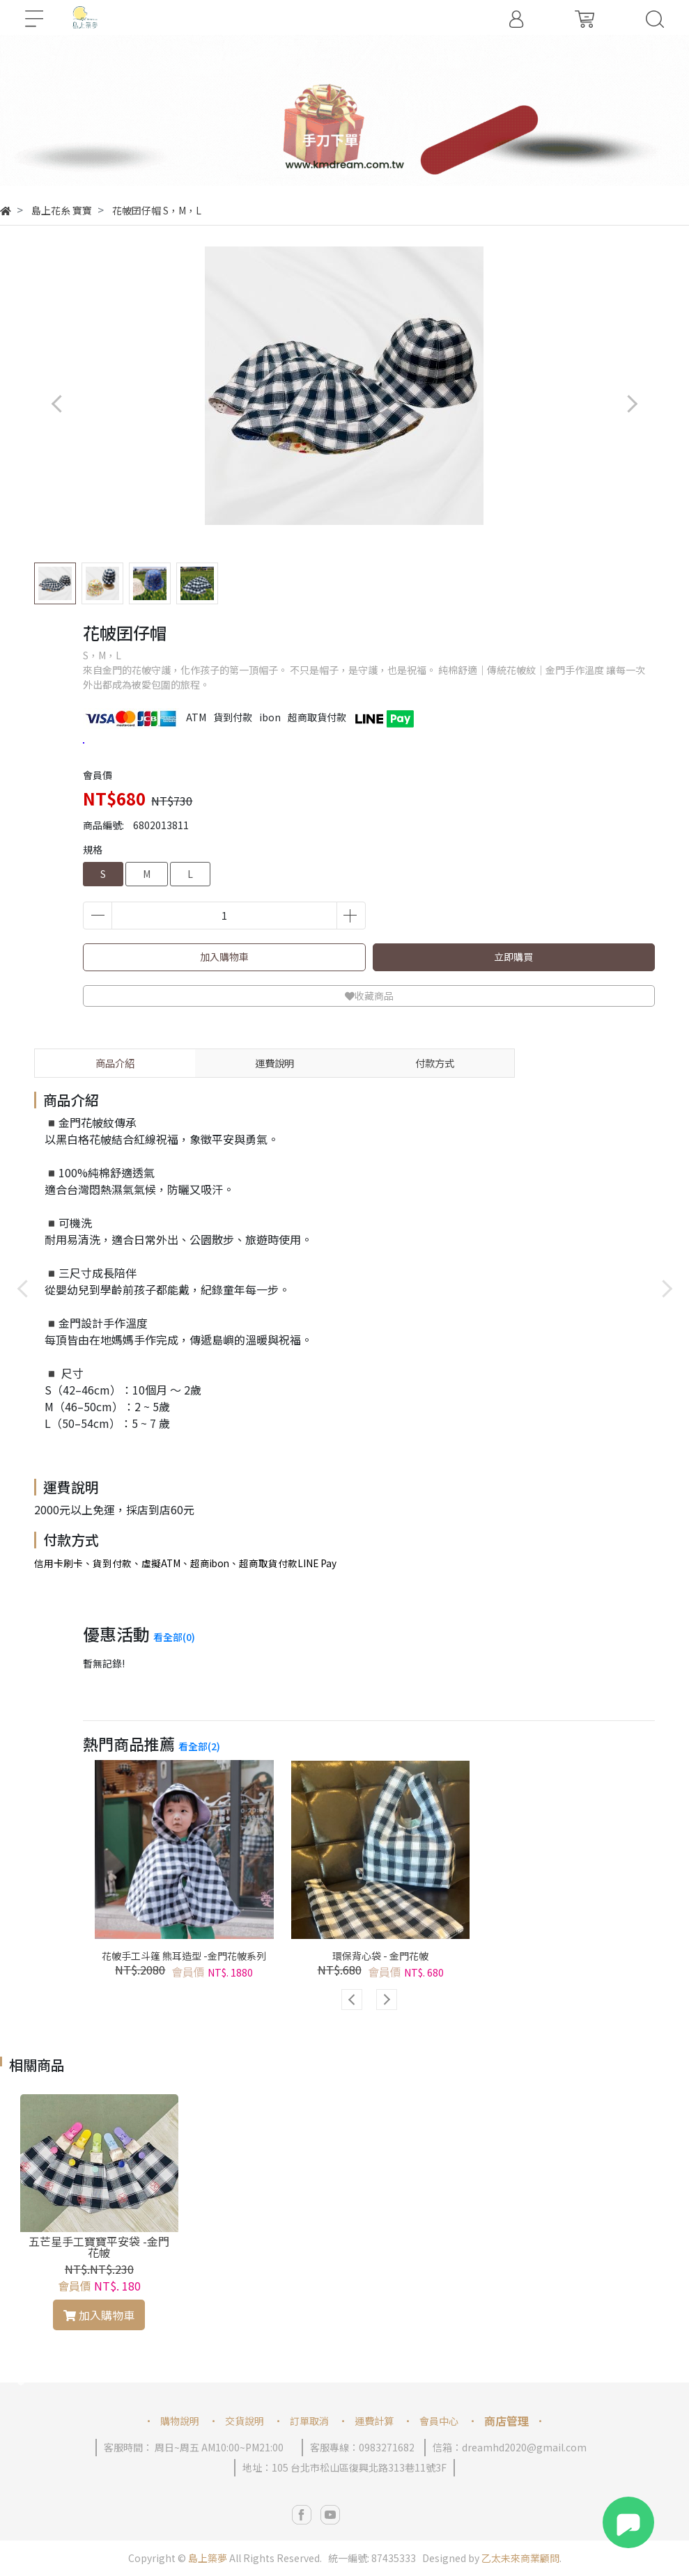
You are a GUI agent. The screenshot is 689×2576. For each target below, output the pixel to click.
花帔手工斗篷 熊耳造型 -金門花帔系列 (184, 1956)
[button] (344, 171)
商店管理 (506, 2420)
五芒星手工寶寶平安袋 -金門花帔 (99, 2247)
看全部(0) (174, 1637)
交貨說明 (244, 2421)
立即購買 (513, 957)
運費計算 (374, 2421)
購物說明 (179, 2421)
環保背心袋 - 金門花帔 (380, 1956)
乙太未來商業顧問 (520, 2558)
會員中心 (438, 2421)
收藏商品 (369, 996)
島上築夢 (207, 2558)
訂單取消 (309, 2421)
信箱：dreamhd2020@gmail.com (510, 2447)
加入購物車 (224, 957)
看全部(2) (199, 1746)
